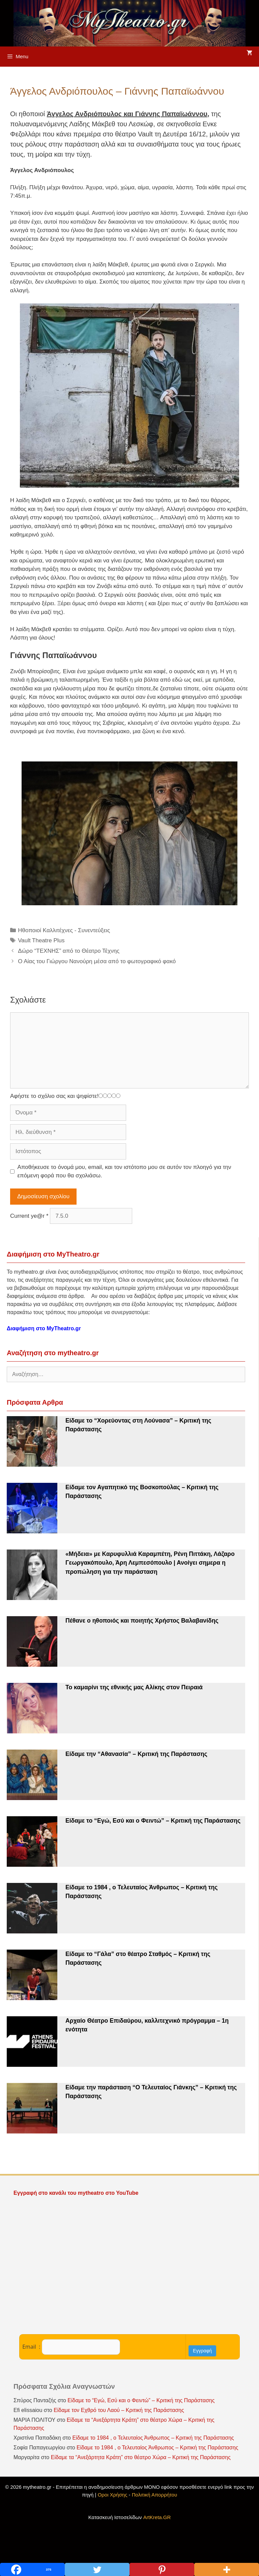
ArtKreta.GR (157, 2517)
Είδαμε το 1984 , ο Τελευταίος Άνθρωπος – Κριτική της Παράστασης (153, 2438)
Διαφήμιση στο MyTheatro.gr (44, 1328)
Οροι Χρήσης (112, 2495)
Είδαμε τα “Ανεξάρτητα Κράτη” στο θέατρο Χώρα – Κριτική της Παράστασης (141, 2457)
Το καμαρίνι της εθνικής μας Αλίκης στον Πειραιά (134, 1687)
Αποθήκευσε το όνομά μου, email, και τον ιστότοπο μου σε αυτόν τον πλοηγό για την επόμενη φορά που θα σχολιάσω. (124, 1171)
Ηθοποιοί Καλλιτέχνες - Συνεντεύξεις (64, 930)
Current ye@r (29, 1216)
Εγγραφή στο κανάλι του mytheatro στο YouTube (76, 2193)
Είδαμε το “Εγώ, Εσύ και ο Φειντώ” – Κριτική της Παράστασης (152, 1820)
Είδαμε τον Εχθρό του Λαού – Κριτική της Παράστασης (119, 2410)
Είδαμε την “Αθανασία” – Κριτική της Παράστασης (136, 1754)
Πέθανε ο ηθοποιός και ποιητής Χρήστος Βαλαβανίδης (142, 1620)
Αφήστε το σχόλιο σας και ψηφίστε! (54, 1096)
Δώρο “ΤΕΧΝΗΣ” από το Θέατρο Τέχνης (68, 951)
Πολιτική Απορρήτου (154, 2495)
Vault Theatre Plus (41, 940)
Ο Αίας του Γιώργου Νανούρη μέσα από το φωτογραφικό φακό (97, 961)
